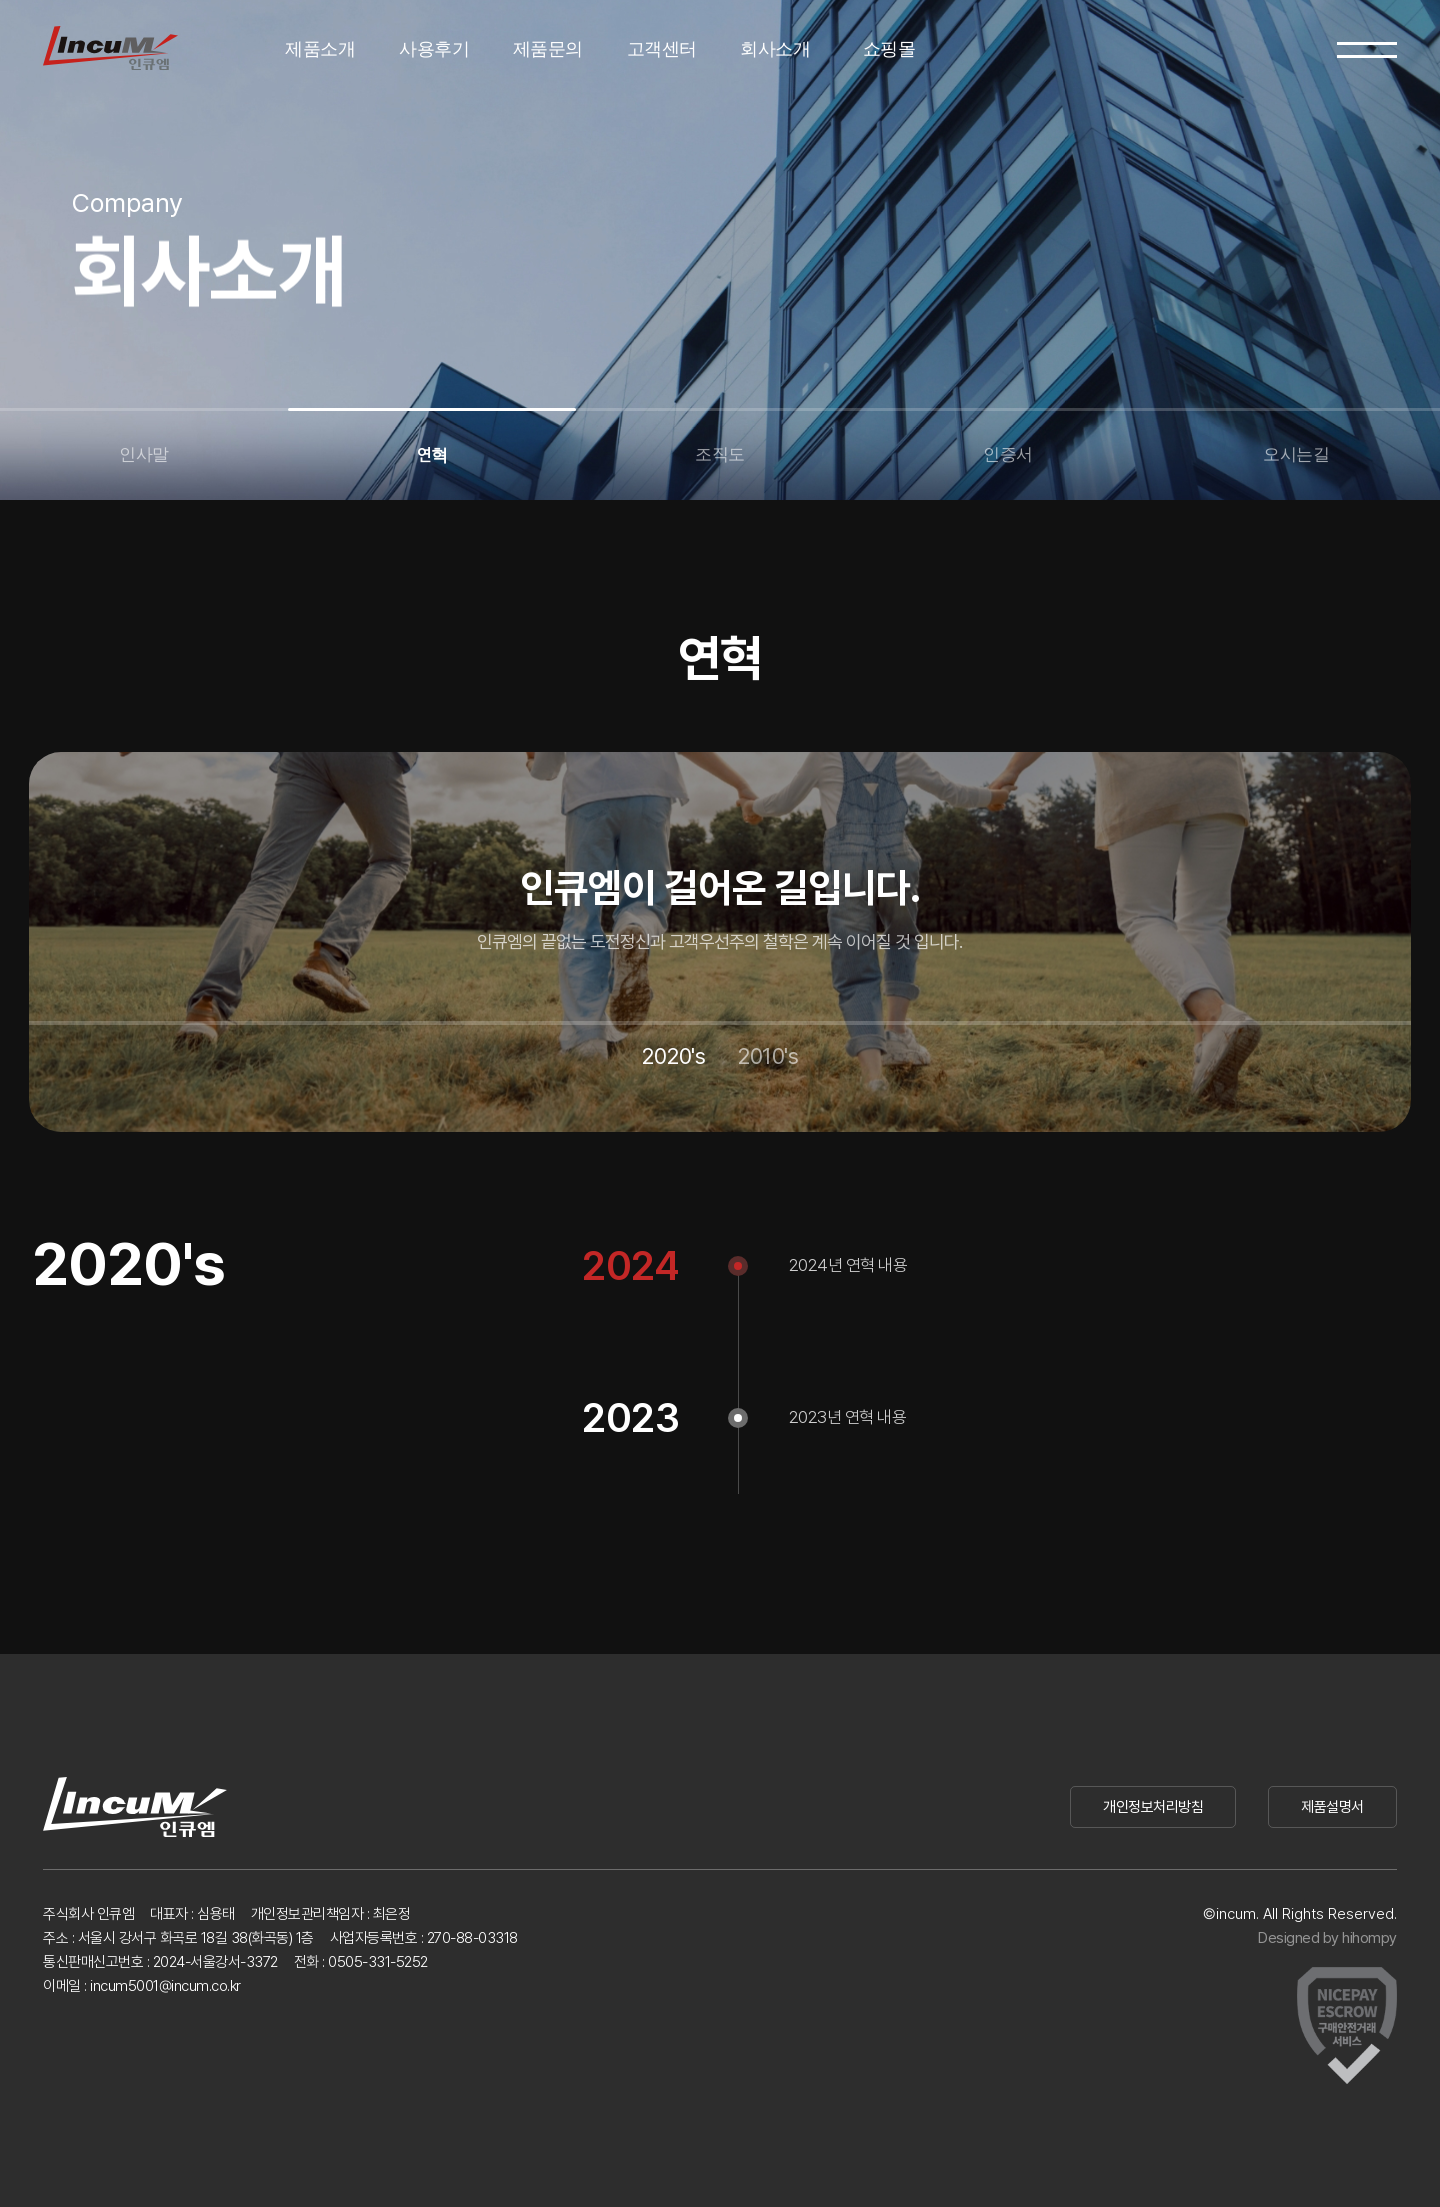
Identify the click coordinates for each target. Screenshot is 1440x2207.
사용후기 (434, 49)
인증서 (1008, 454)
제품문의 (548, 49)
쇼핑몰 (889, 49)
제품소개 (320, 49)
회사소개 (775, 49)
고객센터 (662, 49)
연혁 (432, 455)
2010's (767, 1056)
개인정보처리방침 (1153, 1807)
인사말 (144, 454)
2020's (673, 1056)
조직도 (720, 454)
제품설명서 (1332, 1807)
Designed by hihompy (1327, 1938)
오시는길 (1296, 454)
